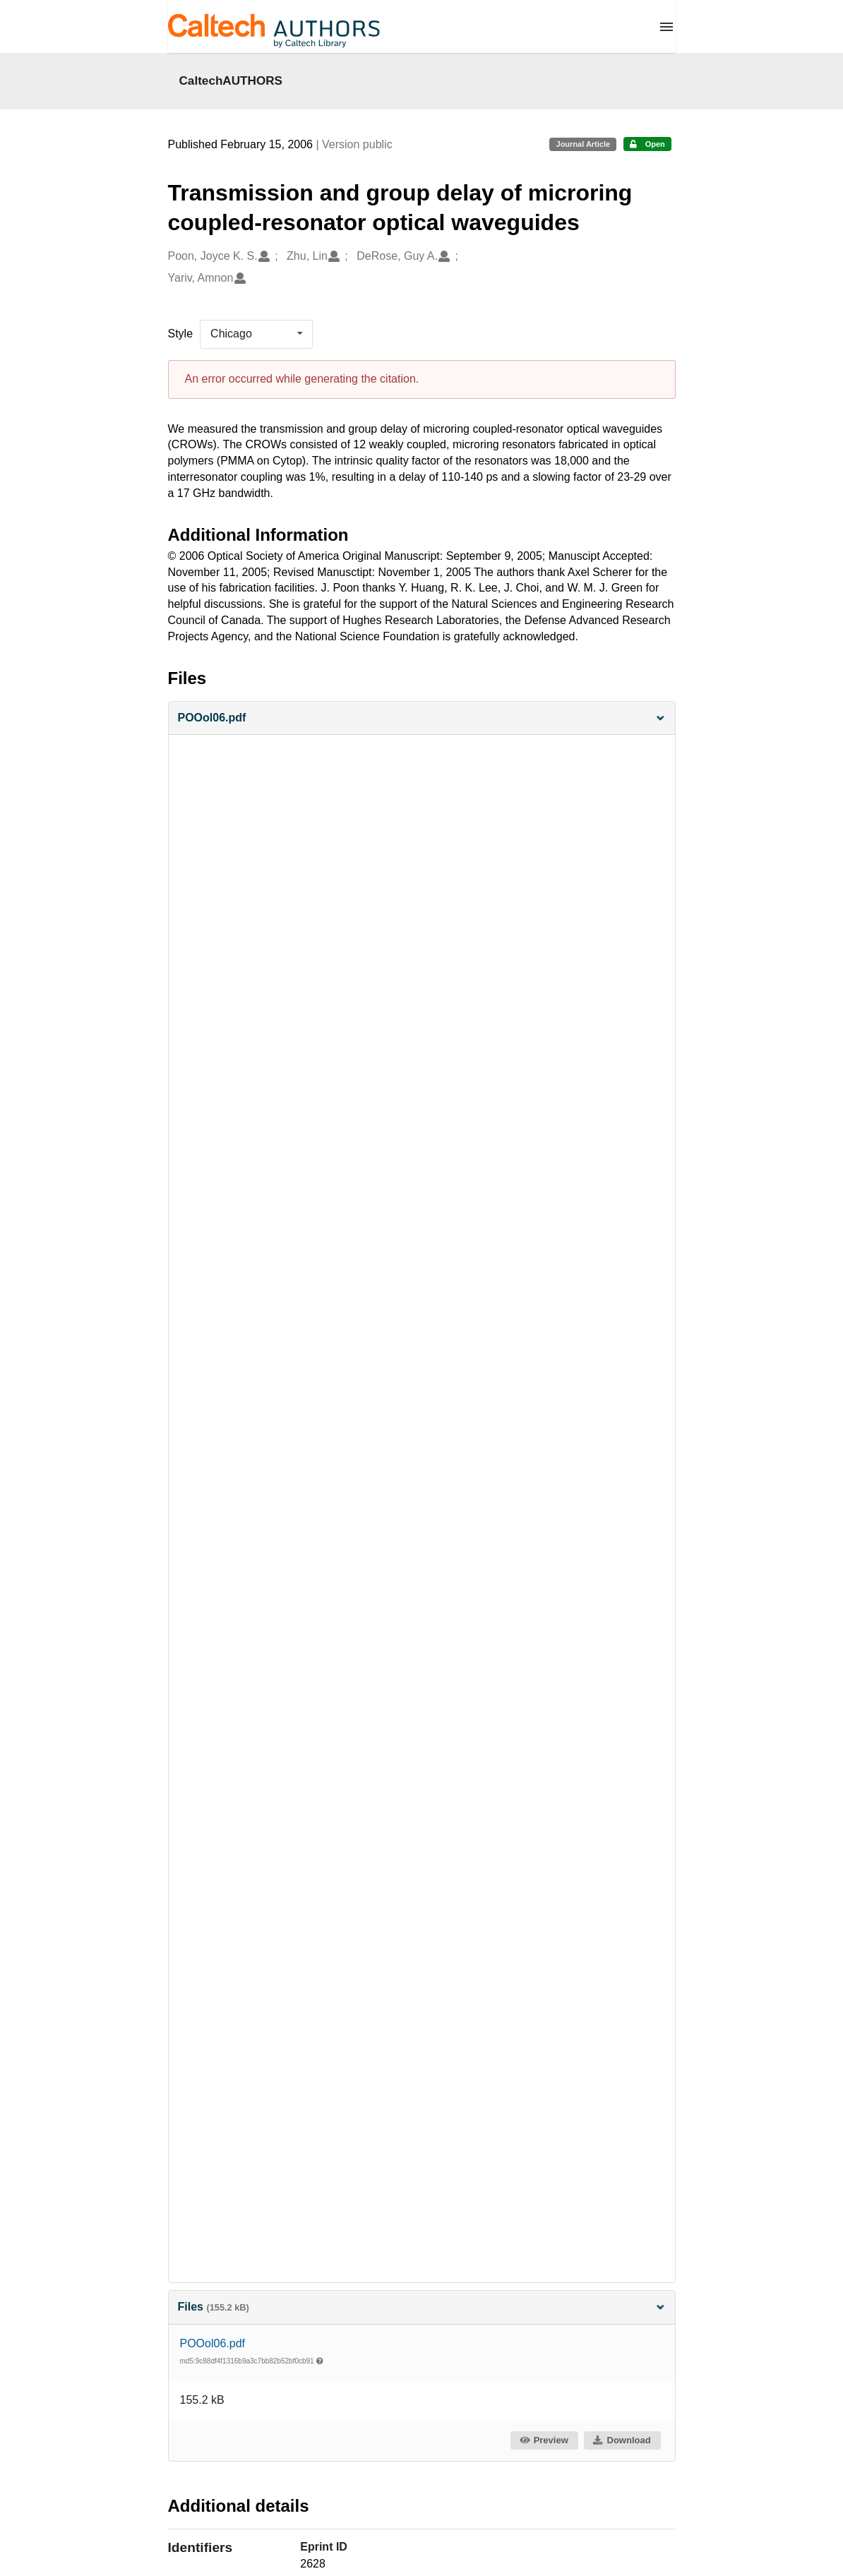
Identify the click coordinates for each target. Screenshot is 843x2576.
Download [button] (621, 2440)
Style (180, 334)
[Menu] (666, 27)
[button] (422, 718)
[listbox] (256, 334)
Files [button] (422, 2307)
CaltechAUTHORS (231, 80)
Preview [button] (543, 2440)
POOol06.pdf (213, 2343)
